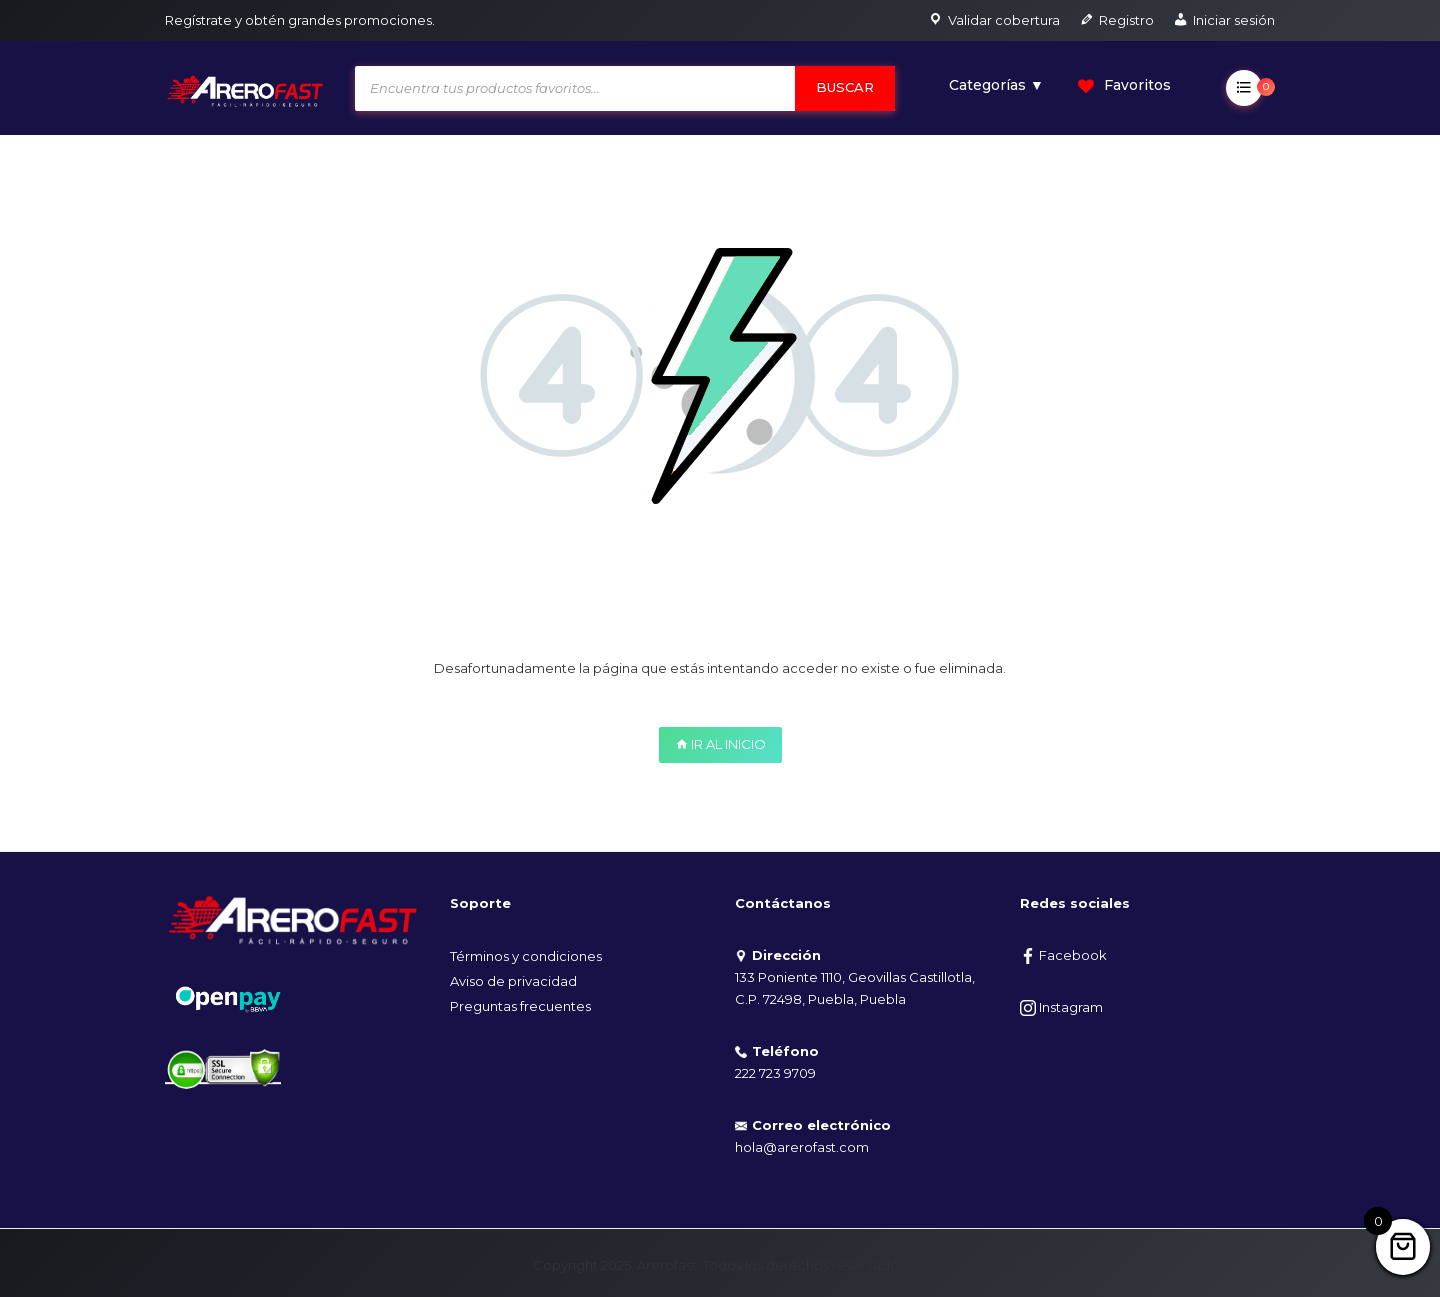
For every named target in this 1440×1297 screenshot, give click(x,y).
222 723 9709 (775, 1073)
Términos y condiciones (526, 956)
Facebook (1063, 955)
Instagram (1061, 1007)
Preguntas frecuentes (520, 1006)
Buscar (845, 87)
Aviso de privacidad (513, 981)
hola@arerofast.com (802, 1147)
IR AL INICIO (720, 744)
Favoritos (1124, 85)
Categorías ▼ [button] (996, 85)
